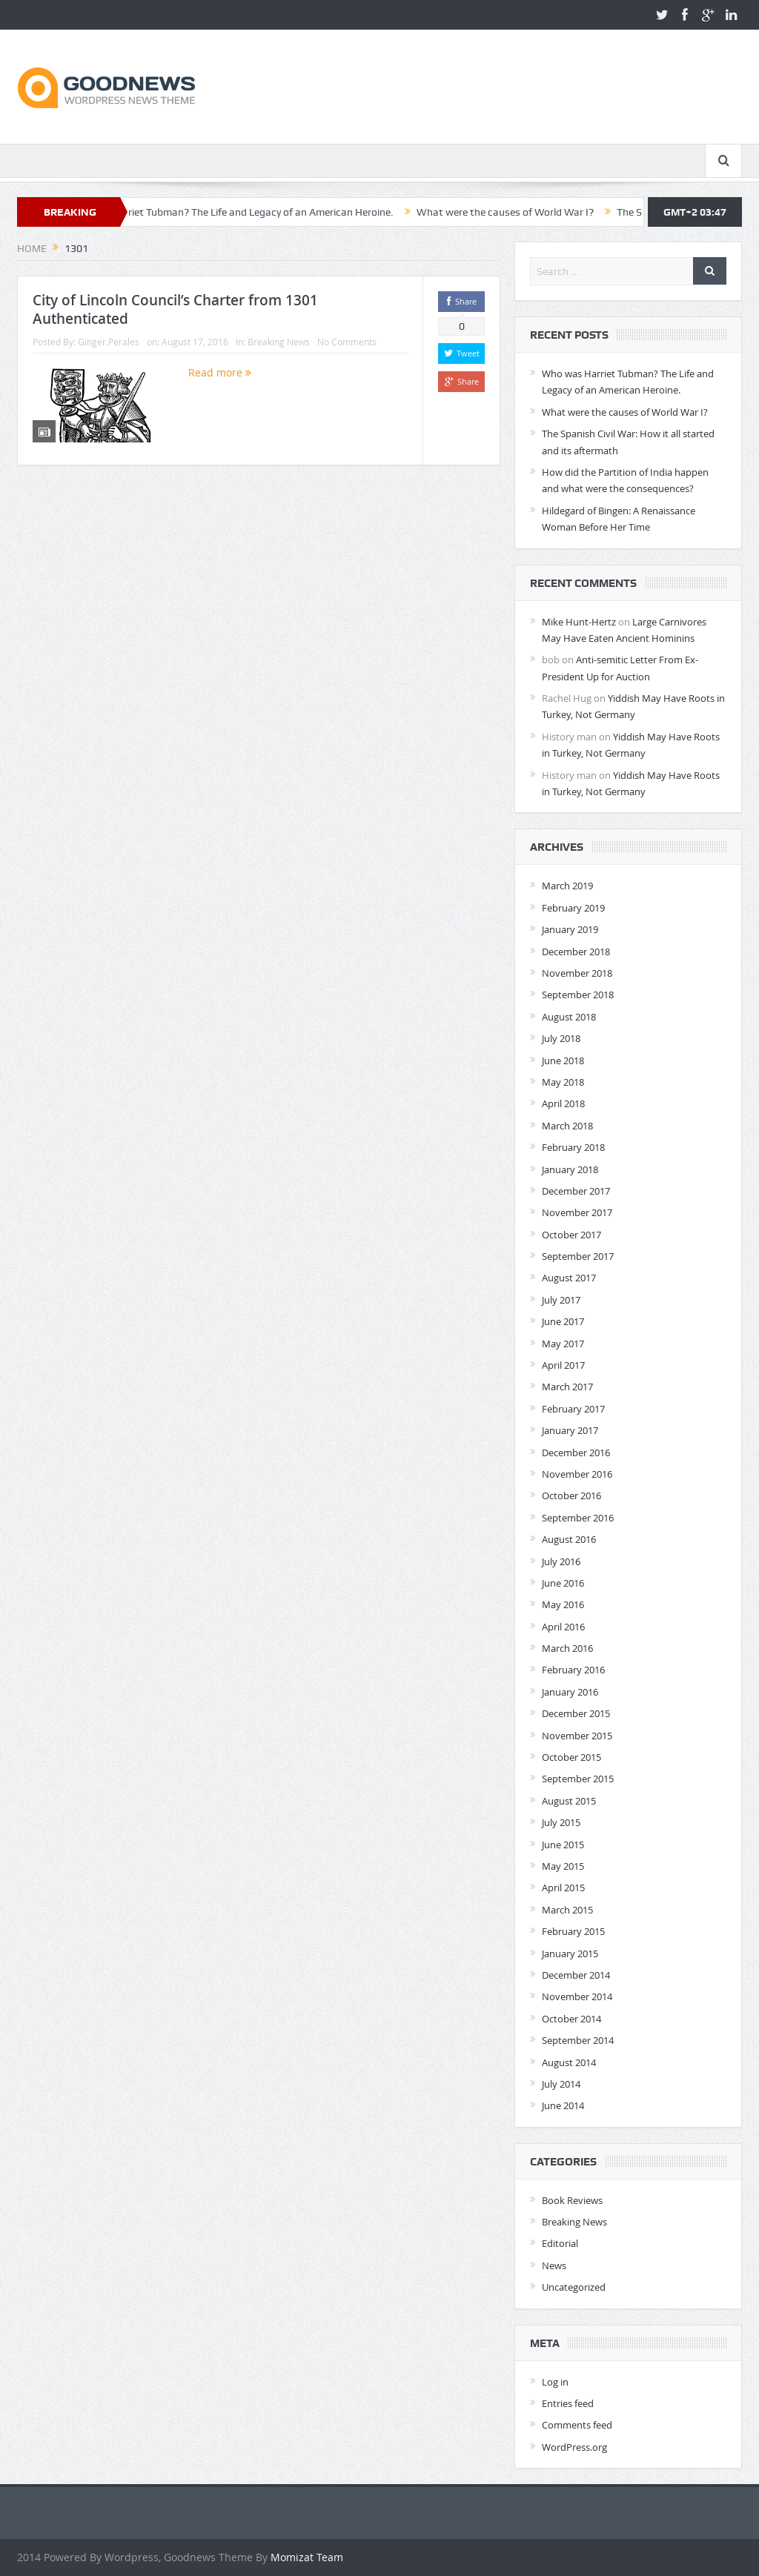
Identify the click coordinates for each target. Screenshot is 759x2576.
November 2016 (577, 1474)
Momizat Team (307, 2557)
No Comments (347, 342)
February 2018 (573, 1147)
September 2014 (578, 2040)
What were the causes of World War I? (537, 212)
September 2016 (578, 1517)
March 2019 (567, 885)
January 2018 (570, 1169)
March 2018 (567, 1125)
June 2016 (563, 1583)
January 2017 (570, 1430)
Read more (219, 372)
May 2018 (563, 1082)
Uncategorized (574, 2287)
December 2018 (576, 951)
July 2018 (561, 1038)
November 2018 (577, 973)
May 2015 (563, 1866)
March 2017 (567, 1386)
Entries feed (568, 2403)
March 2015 (567, 1909)
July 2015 (561, 1822)
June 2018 (563, 1060)
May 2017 (563, 1343)
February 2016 (573, 1669)
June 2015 (563, 1844)
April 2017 (563, 1365)
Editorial (560, 2243)
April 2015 (563, 1887)
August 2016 (569, 1539)
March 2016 (567, 1648)
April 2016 (563, 1626)
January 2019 (570, 929)
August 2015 (569, 1800)
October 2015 (571, 1757)
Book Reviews (572, 2200)
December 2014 (576, 1975)
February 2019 (573, 907)
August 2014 (569, 2062)
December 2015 (576, 1713)
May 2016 (563, 1604)
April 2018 (563, 1103)
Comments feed (577, 2424)
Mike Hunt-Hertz (579, 621)
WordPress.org (574, 2447)
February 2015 (573, 1931)
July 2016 (561, 1561)
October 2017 (571, 1234)
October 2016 (571, 1495)
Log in (555, 2382)
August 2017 (569, 1277)
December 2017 (576, 1191)
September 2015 (578, 1778)
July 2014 (561, 2084)
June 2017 (563, 1321)
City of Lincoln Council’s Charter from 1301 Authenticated (175, 309)
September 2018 (578, 994)
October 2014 (571, 2018)
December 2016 (576, 1452)
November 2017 (577, 1212)
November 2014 (577, 1996)
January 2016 (570, 1692)
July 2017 (561, 1300)
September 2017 (578, 1256)
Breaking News (279, 342)
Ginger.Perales (108, 342)
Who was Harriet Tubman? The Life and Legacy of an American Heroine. (262, 212)
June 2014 (563, 2105)
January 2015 (570, 1953)
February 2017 (573, 1408)
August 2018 (569, 1016)
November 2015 (577, 1735)
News (554, 2265)
